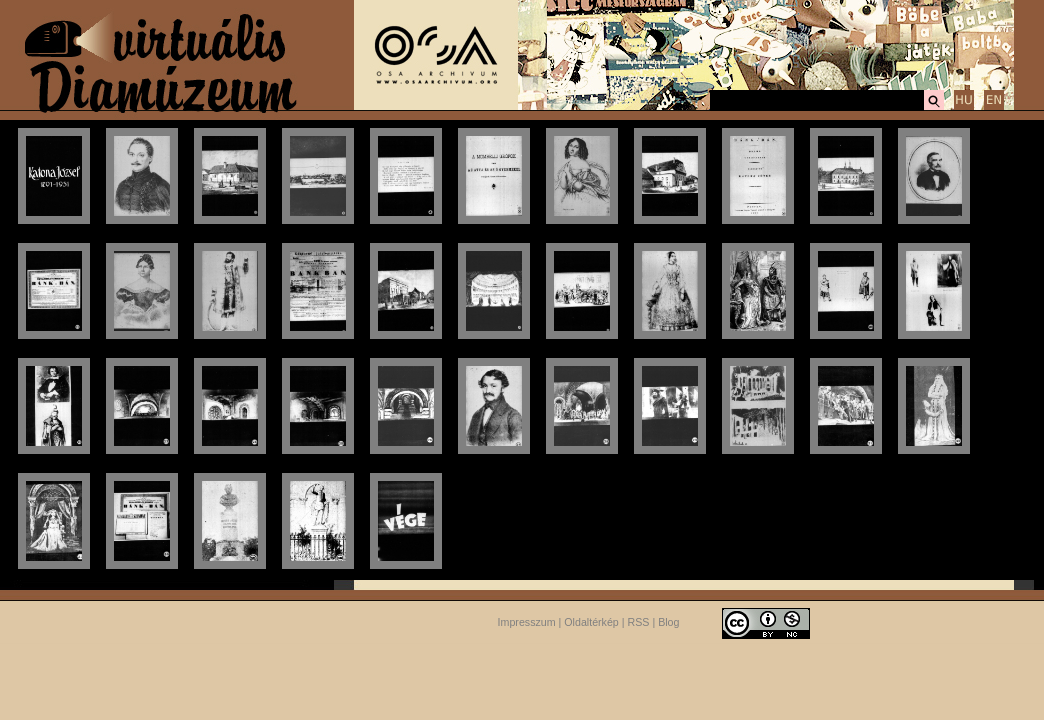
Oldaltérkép (591, 622)
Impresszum (527, 622)
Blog (668, 622)
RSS (639, 622)
